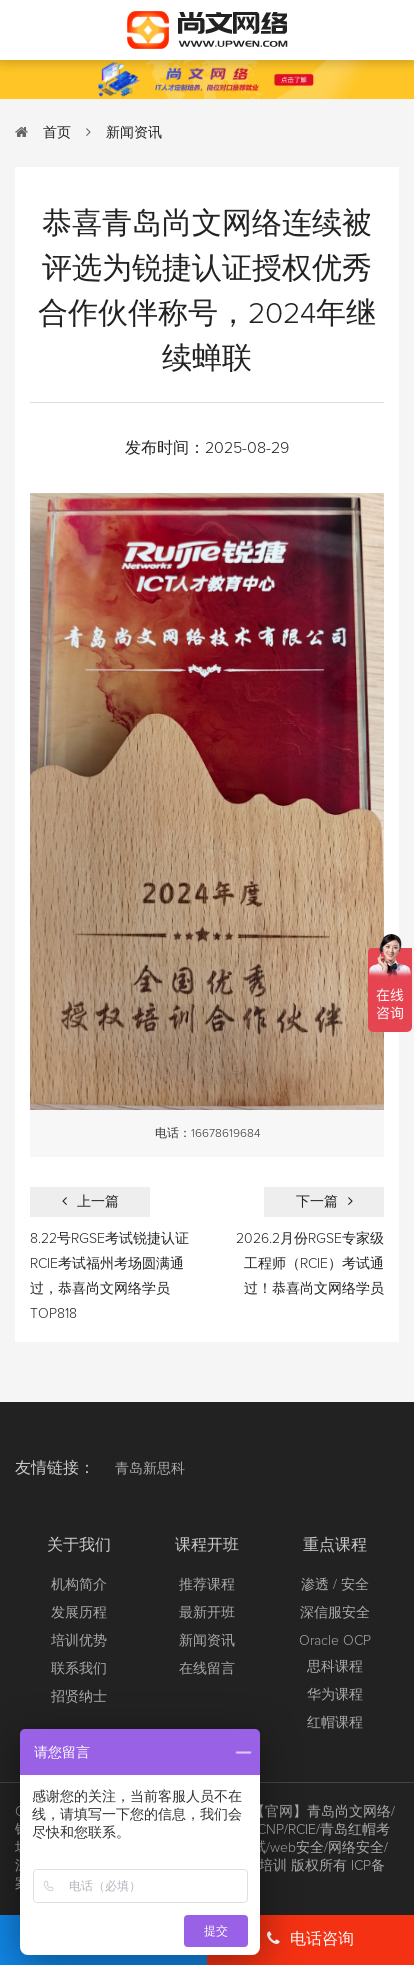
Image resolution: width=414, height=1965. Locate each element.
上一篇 (90, 1201)
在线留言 (207, 1669)
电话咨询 (310, 1938)
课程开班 (207, 1545)
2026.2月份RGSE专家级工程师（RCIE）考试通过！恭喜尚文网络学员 (310, 1264)
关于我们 (79, 1545)
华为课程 (335, 1695)
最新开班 (207, 1613)
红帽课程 (335, 1723)
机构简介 (79, 1585)
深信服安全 (335, 1613)
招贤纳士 (79, 1697)
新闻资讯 (134, 133)
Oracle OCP (335, 1641)
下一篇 (324, 1201)
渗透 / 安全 (335, 1585)
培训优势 (79, 1641)
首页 (57, 133)
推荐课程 (207, 1585)
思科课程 (335, 1667)
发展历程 (79, 1613)
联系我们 (79, 1669)
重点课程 (335, 1545)
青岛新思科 (150, 1469)
